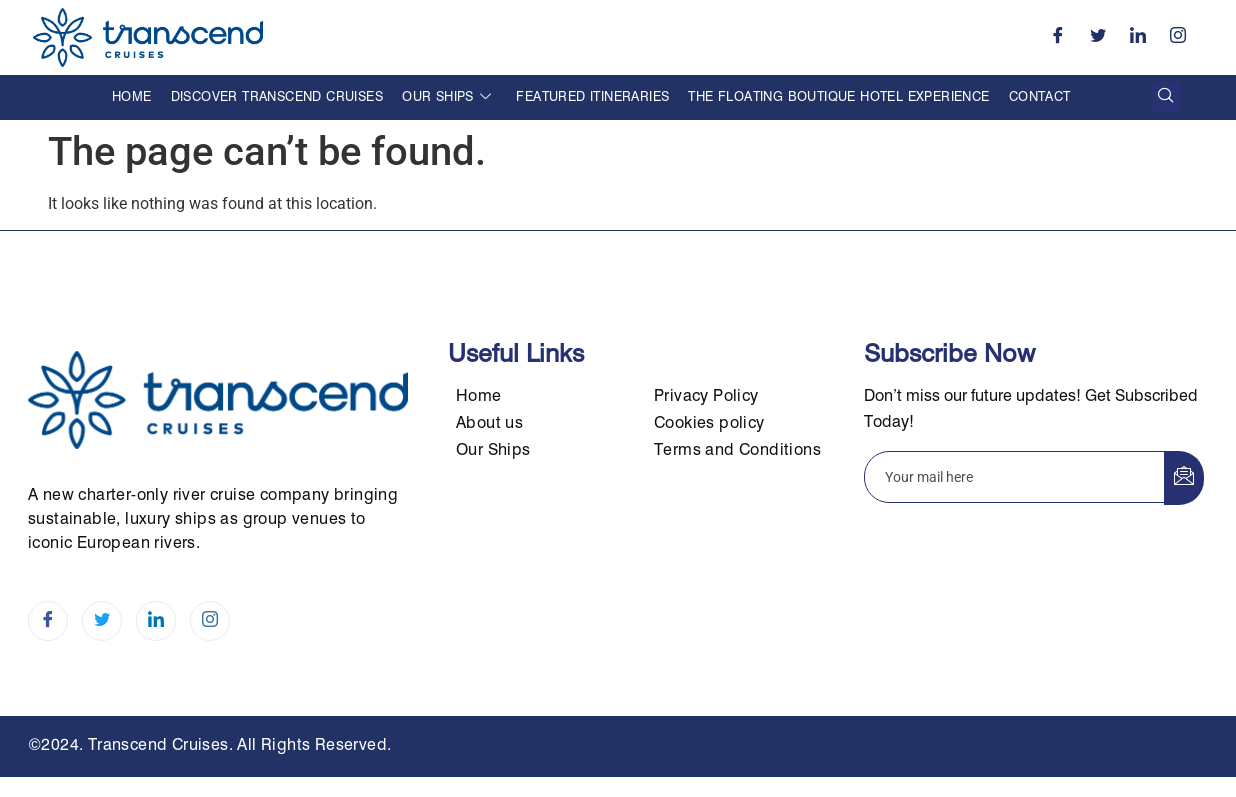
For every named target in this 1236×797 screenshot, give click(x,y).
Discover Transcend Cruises (277, 97)
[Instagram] (1178, 37)
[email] (1015, 477)
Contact (1040, 97)
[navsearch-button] (1166, 97)
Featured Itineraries (592, 97)
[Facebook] (1058, 37)
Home (132, 97)
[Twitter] (1098, 37)
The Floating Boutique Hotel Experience (838, 97)
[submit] (1184, 478)
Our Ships (446, 97)
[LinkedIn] (1138, 37)
